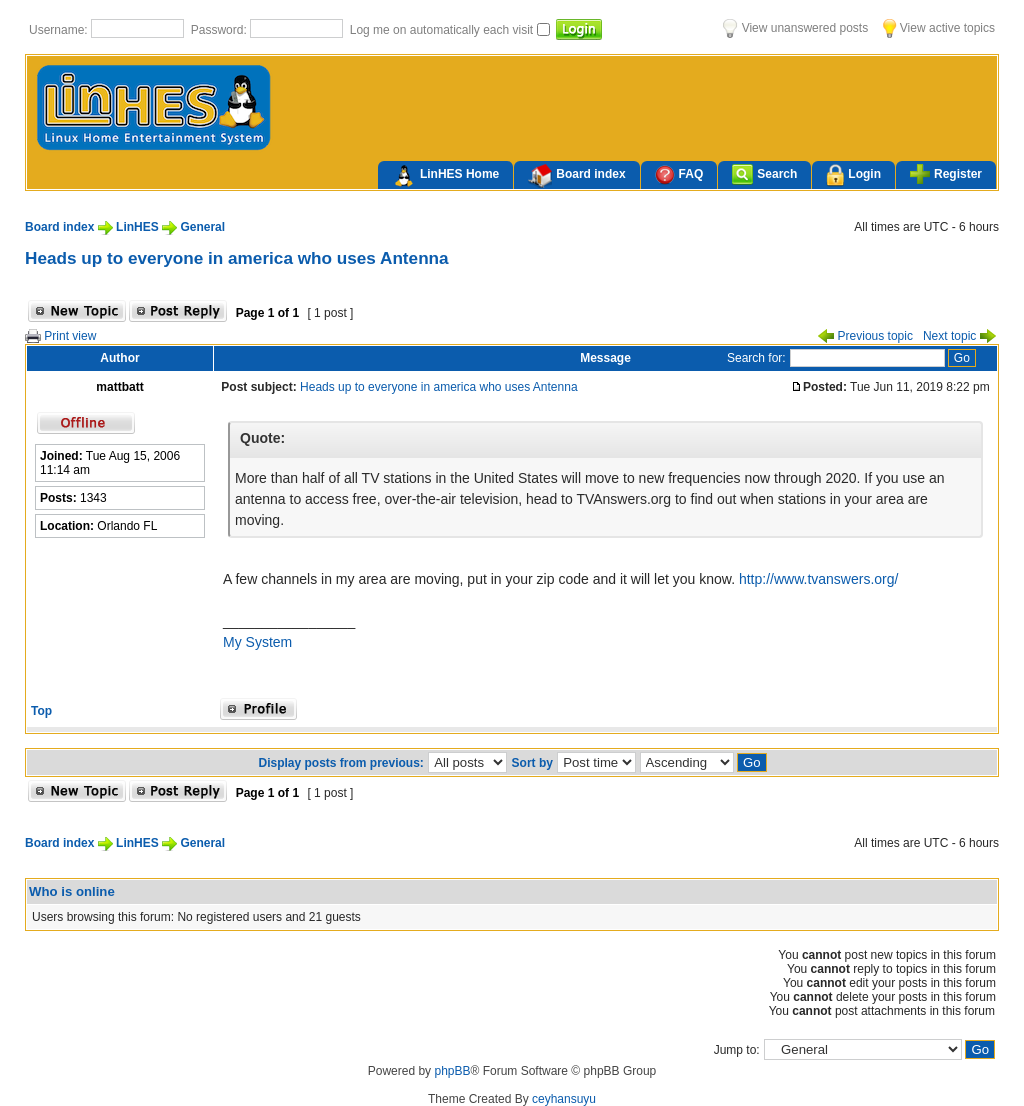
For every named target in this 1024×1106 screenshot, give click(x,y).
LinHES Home (445, 176)
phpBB (452, 1071)
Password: (220, 30)
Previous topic (865, 336)
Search (764, 174)
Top (41, 711)
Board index (576, 176)
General (202, 227)
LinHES (137, 227)
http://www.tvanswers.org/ (819, 579)
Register (946, 174)
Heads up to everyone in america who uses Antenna (237, 258)
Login (853, 175)
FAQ (679, 174)
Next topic (959, 336)
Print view (60, 336)
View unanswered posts (795, 28)
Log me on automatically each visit (443, 30)
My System (257, 642)
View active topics (939, 28)
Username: (60, 30)
